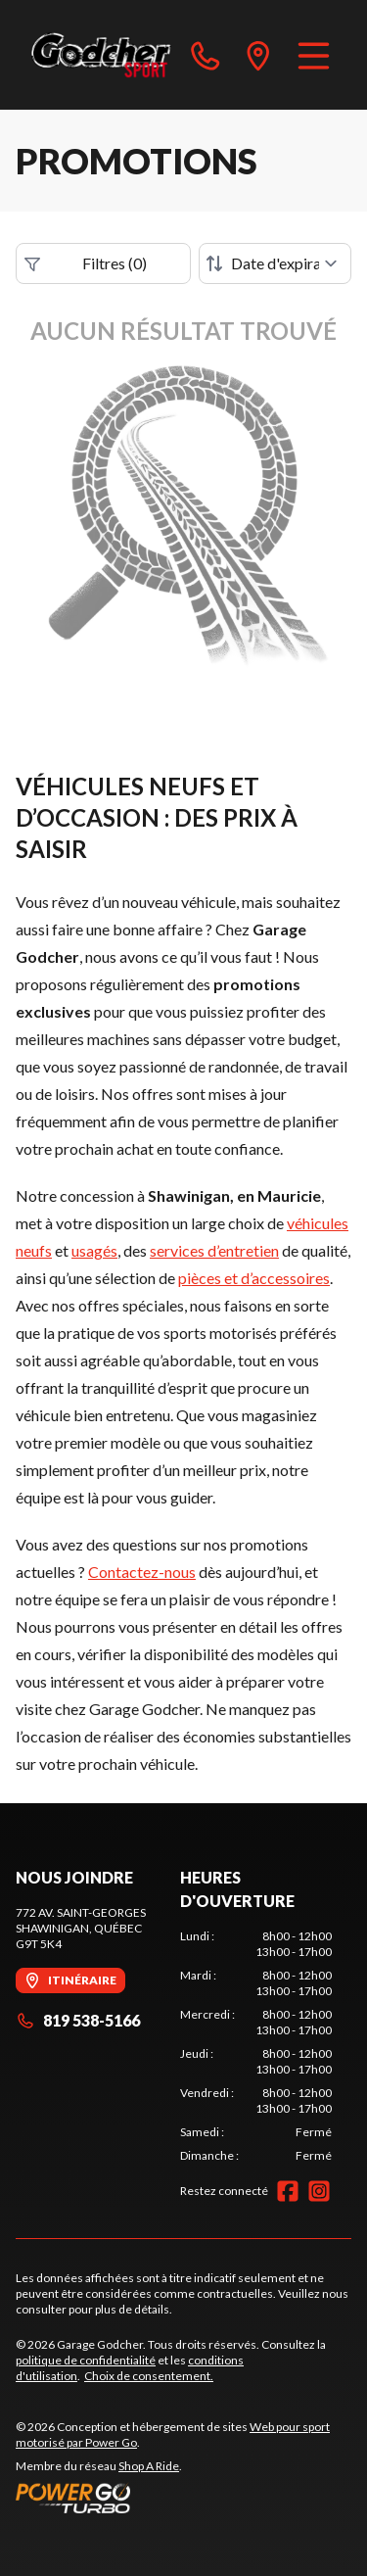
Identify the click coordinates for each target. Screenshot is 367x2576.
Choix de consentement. (148, 2375)
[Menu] (314, 54)
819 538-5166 (78, 2020)
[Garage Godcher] (101, 55)
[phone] (205, 54)
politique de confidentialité (86, 2360)
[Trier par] (275, 263)
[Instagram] (319, 2191)
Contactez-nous (142, 1571)
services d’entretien (214, 1250)
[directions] (258, 54)
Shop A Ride (148, 2465)
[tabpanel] (256, 2046)
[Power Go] (183, 2497)
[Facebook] (287, 2191)
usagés (94, 1250)
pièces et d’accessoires (254, 1277)
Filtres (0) (85, 263)
